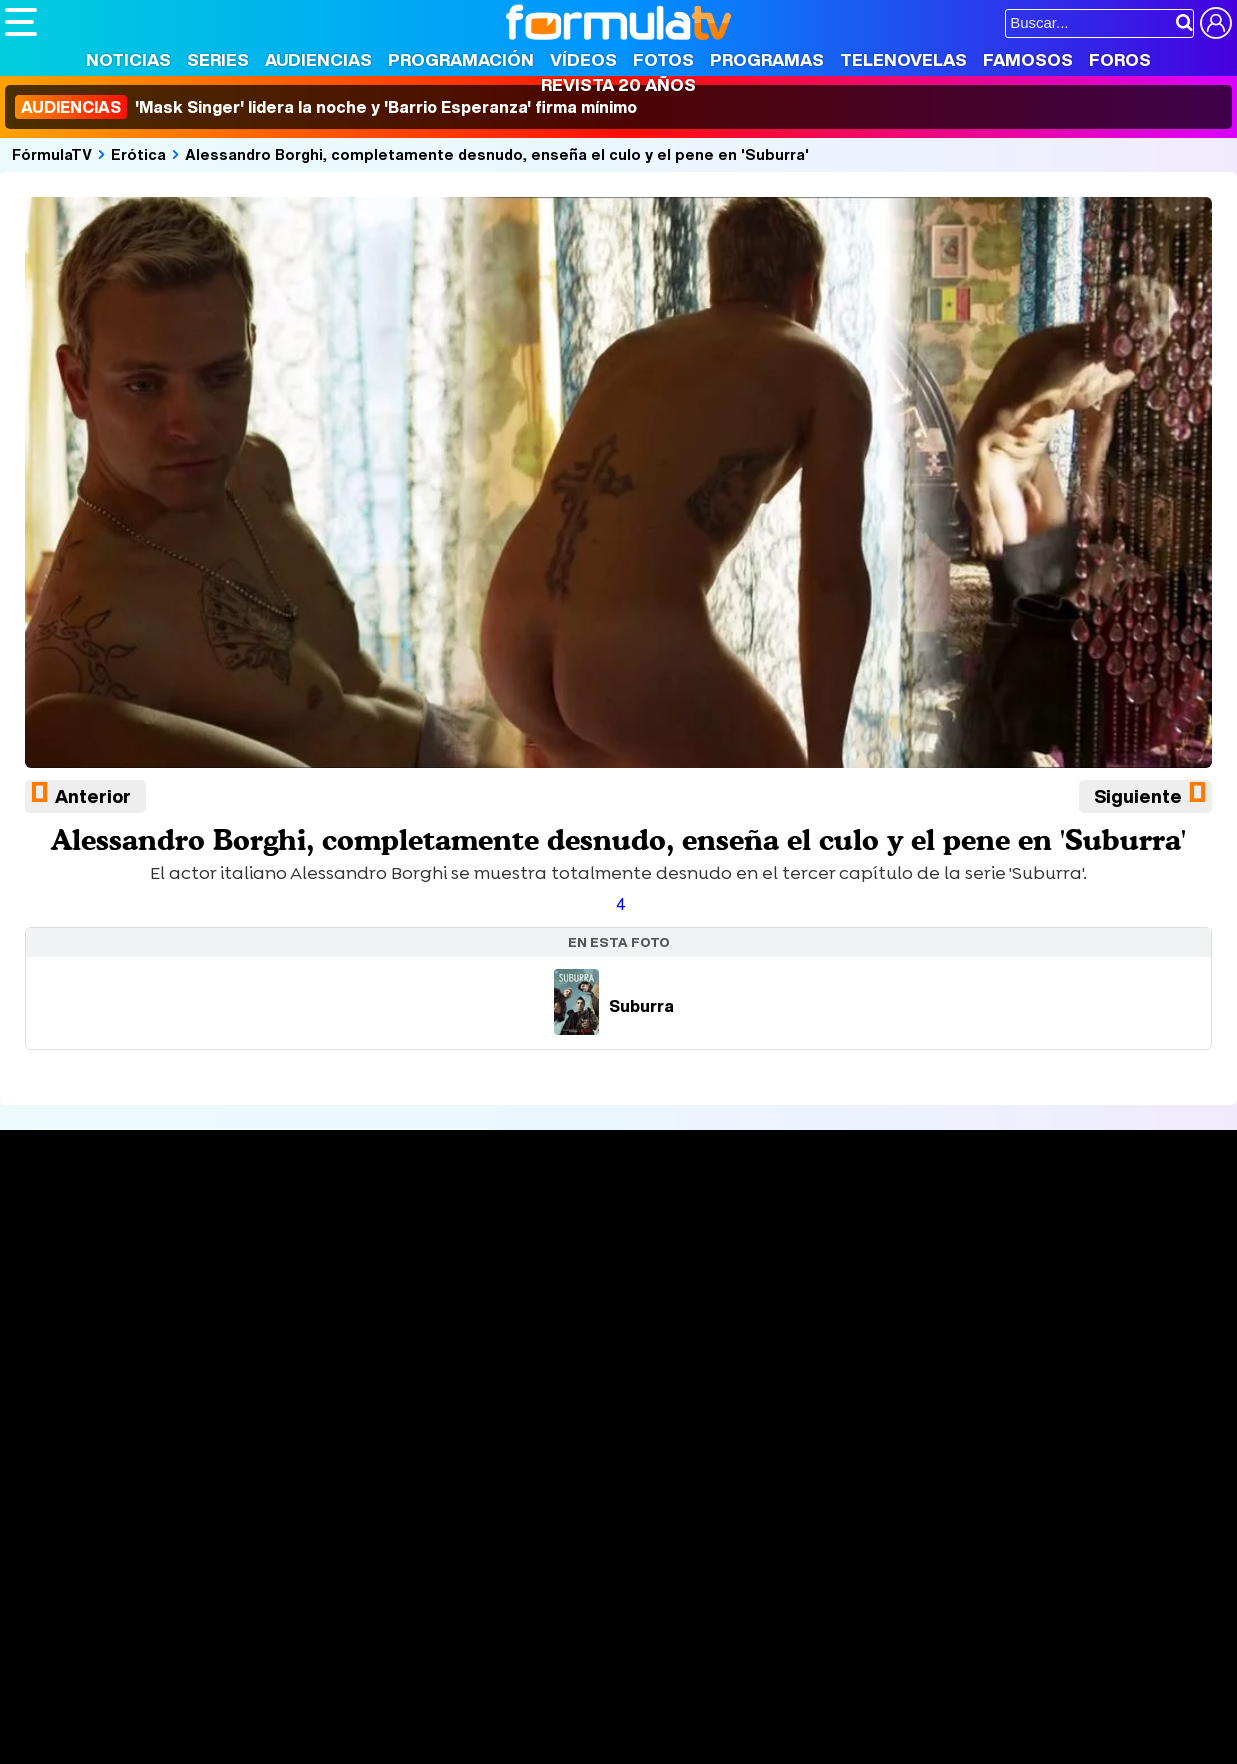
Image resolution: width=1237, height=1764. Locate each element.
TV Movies (295, 1291)
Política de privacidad (284, 1487)
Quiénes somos (61, 1487)
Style (191, 1656)
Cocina (465, 1629)
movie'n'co (522, 1602)
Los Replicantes (165, 1575)
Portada (53, 1225)
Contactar (762, 1487)
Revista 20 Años (618, 84)
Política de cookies (429, 1487)
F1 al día (321, 1656)
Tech (265, 1656)
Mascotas (663, 1629)
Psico (600, 1629)
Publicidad (682, 1487)
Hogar (549, 1629)
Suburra (614, 1006)
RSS (822, 1487)
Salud (411, 1629)
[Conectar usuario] (1216, 23)
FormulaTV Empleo (210, 1602)
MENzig (137, 1656)
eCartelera (323, 1602)
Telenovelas (903, 59)
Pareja (298, 1629)
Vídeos (583, 59)
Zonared (509, 1656)
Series (218, 59)
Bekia (133, 1629)
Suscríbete (1032, 1299)
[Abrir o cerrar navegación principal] (21, 22)
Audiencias (318, 59)
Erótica (138, 154)
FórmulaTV (52, 154)
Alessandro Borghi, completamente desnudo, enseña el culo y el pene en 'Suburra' (497, 154)
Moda (182, 1629)
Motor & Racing (414, 1656)
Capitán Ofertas (152, 1683)
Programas (767, 59)
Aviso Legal (164, 1487)
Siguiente (1138, 796)
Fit (508, 1629)
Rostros (1018, 1225)
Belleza (238, 1629)
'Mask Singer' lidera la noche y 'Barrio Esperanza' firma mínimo (326, 107)
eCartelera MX (423, 1602)
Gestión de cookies (570, 1487)
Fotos (663, 59)
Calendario (296, 1249)
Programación (461, 59)
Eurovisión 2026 (800, 1286)
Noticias (128, 59)
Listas (278, 1270)
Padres (356, 1629)
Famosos (1028, 59)
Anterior (93, 796)
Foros (1120, 59)
